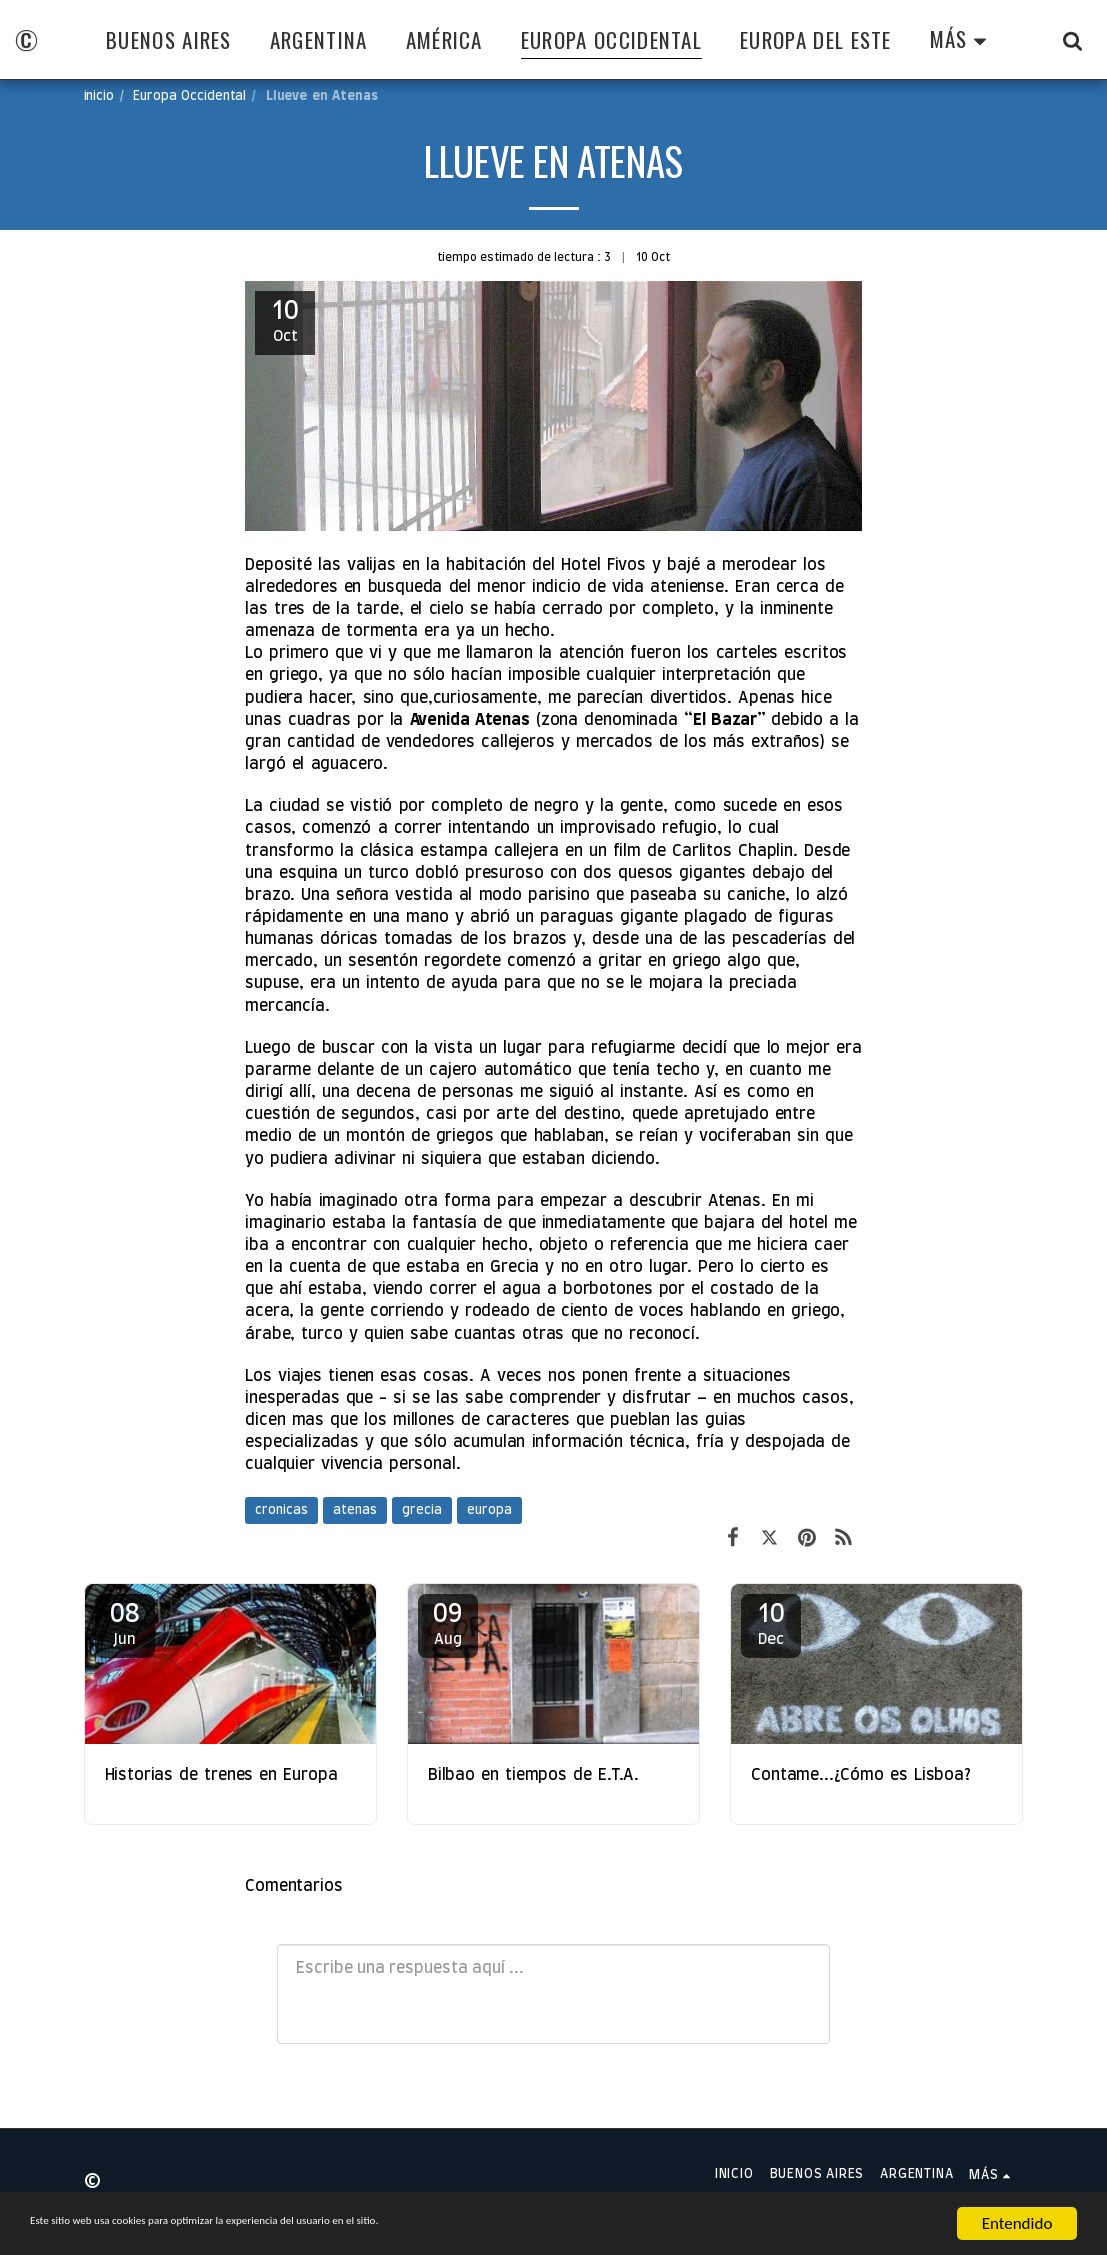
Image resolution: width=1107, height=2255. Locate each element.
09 (448, 1624)
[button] (1072, 40)
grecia (422, 1510)
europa (489, 1510)
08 (125, 1624)
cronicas (281, 1510)
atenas (355, 1510)
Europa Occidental (189, 96)
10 (771, 1624)
